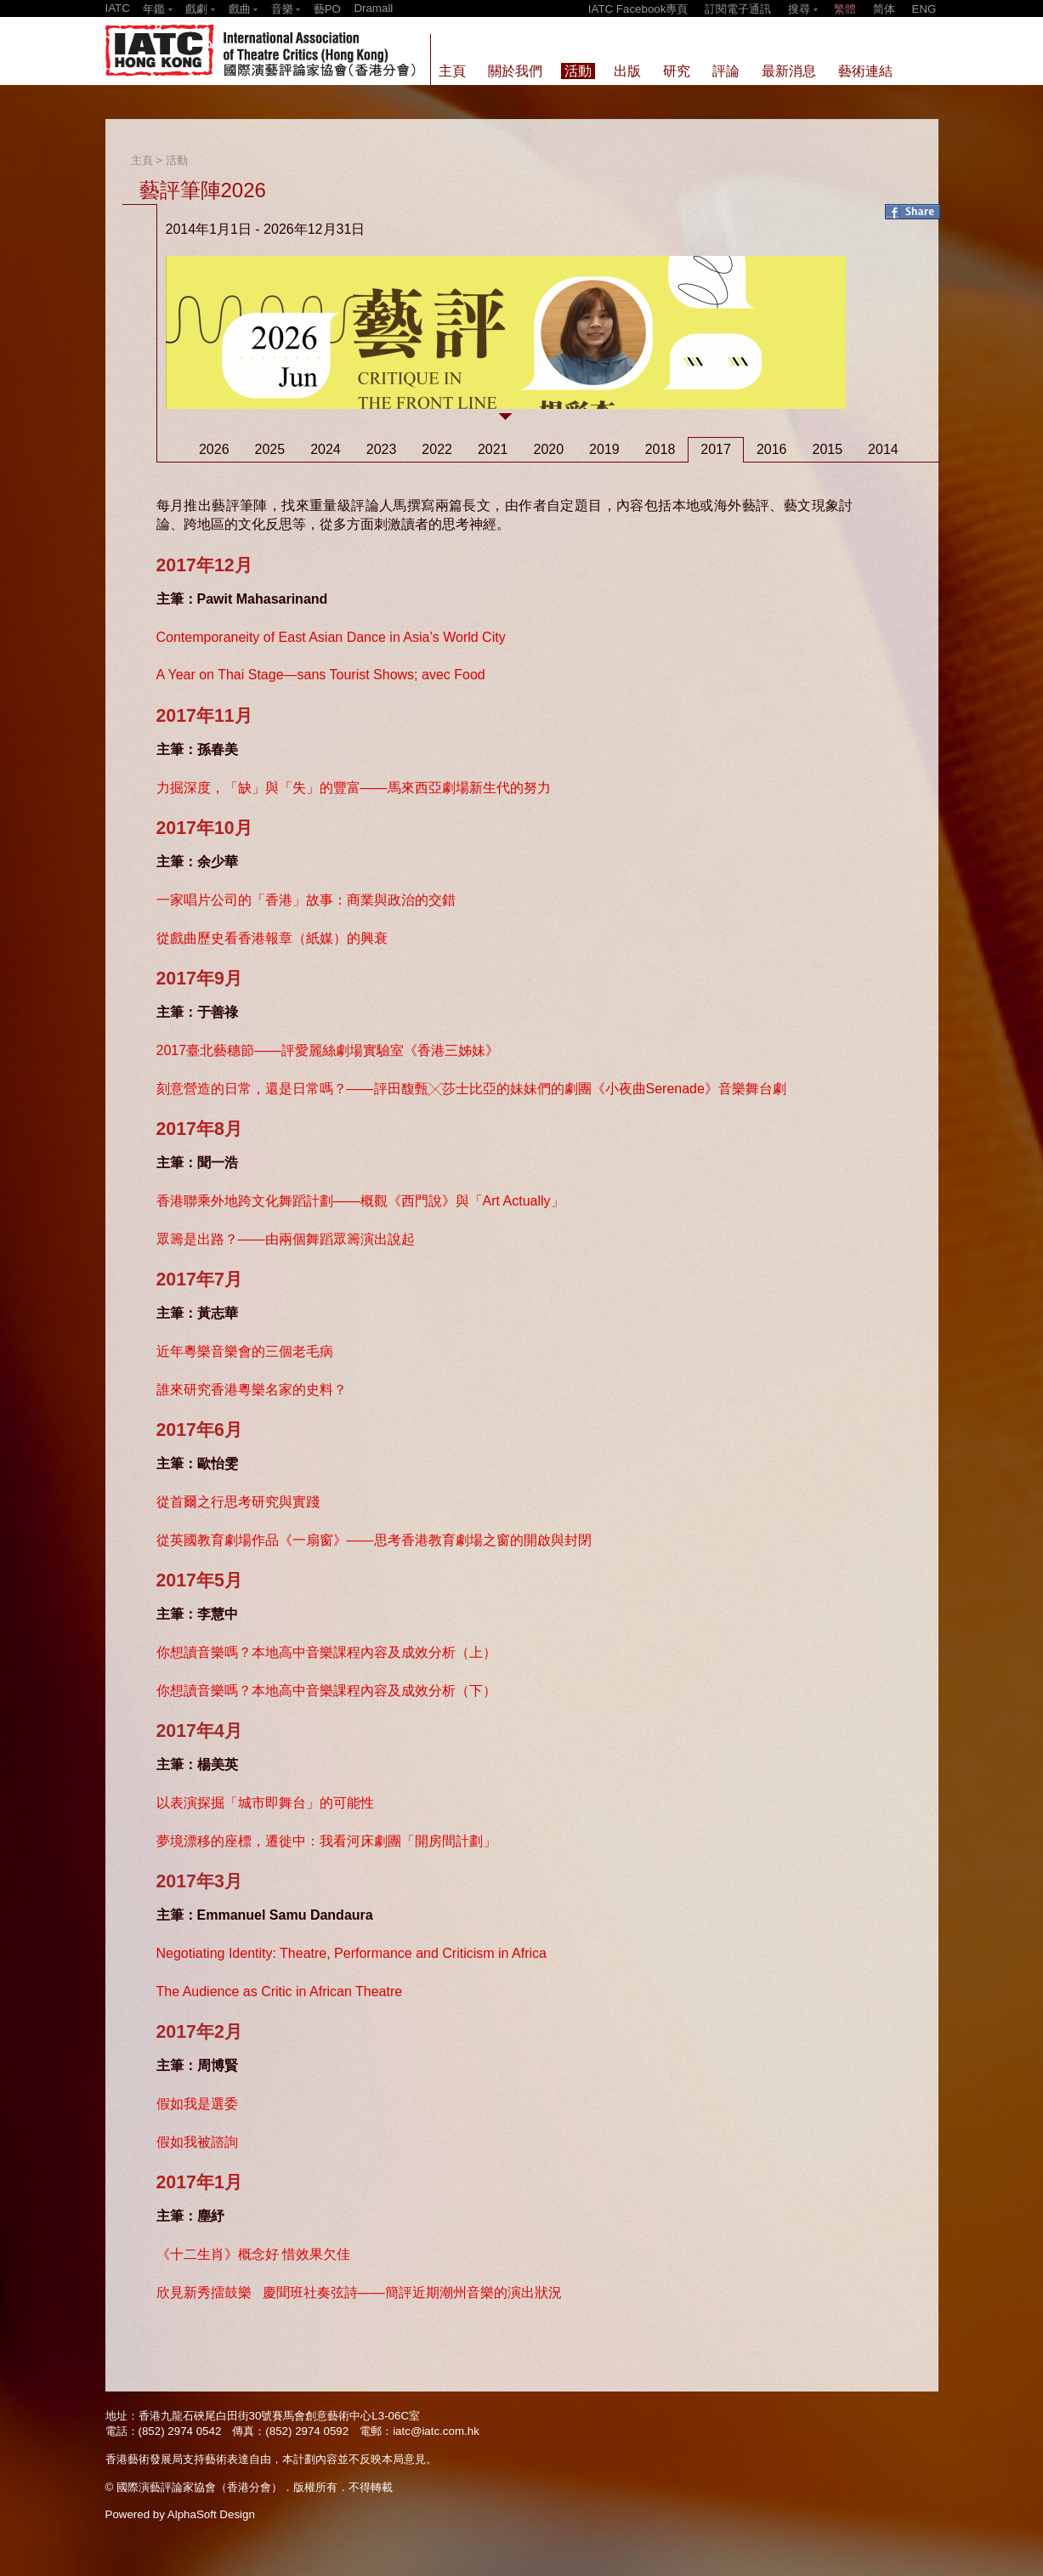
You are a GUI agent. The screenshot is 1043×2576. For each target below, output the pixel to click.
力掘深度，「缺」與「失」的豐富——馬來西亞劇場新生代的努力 (353, 787)
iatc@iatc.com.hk (436, 2431)
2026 (214, 449)
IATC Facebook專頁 (638, 9)
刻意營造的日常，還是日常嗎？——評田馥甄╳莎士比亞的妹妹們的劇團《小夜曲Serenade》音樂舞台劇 (471, 1088)
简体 (884, 9)
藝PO (327, 9)
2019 (604, 449)
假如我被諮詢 (197, 2142)
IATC (117, 8)
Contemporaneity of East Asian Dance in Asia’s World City (331, 637)
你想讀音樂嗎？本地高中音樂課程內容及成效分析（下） (326, 1690)
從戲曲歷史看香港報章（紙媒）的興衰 (272, 938)
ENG (924, 9)
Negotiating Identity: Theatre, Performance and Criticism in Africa (351, 1953)
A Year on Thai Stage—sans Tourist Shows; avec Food (320, 674)
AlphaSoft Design (211, 2514)
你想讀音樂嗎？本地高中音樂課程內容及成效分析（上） (326, 1652)
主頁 (142, 160)
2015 (827, 449)
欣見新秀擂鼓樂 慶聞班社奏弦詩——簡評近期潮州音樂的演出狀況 (359, 2292)
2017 (715, 449)
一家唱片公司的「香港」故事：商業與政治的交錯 (306, 900)
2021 (493, 449)
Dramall (373, 8)
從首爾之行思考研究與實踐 (238, 1502)
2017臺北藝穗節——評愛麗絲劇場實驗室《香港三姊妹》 (328, 1050)
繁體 (845, 9)
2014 (883, 449)
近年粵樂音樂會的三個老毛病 (244, 1351)
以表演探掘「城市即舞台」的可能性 (265, 1803)
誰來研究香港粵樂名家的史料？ (251, 1389)
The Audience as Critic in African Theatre (279, 1991)
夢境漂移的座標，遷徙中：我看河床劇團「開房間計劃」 (326, 1841)
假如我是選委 (197, 2104)
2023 (381, 449)
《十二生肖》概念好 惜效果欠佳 (253, 2254)
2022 (437, 449)
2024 (325, 449)
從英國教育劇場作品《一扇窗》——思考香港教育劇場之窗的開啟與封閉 (374, 1540)
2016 (772, 449)
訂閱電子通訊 (738, 9)
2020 (549, 449)
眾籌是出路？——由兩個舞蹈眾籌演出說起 (285, 1239)
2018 (660, 449)
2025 (270, 449)
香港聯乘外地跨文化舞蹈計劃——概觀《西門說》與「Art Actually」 (360, 1201)
